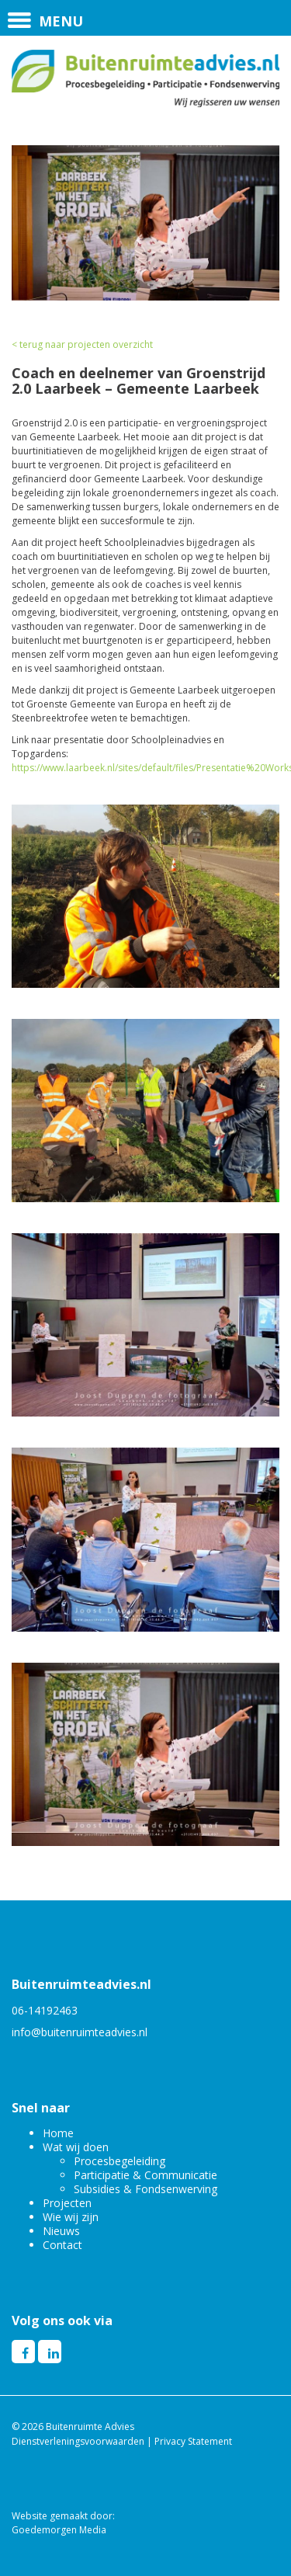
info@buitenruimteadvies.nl (79, 2032)
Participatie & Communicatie (145, 2175)
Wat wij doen (76, 2147)
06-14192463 (45, 2010)
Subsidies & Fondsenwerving (145, 2188)
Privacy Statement (193, 2441)
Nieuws (61, 2230)
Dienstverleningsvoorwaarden (78, 2441)
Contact (62, 2244)
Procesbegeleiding (119, 2161)
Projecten (67, 2202)
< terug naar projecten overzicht (82, 344)
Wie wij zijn (71, 2216)
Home (58, 2133)
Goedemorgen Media (59, 2529)
